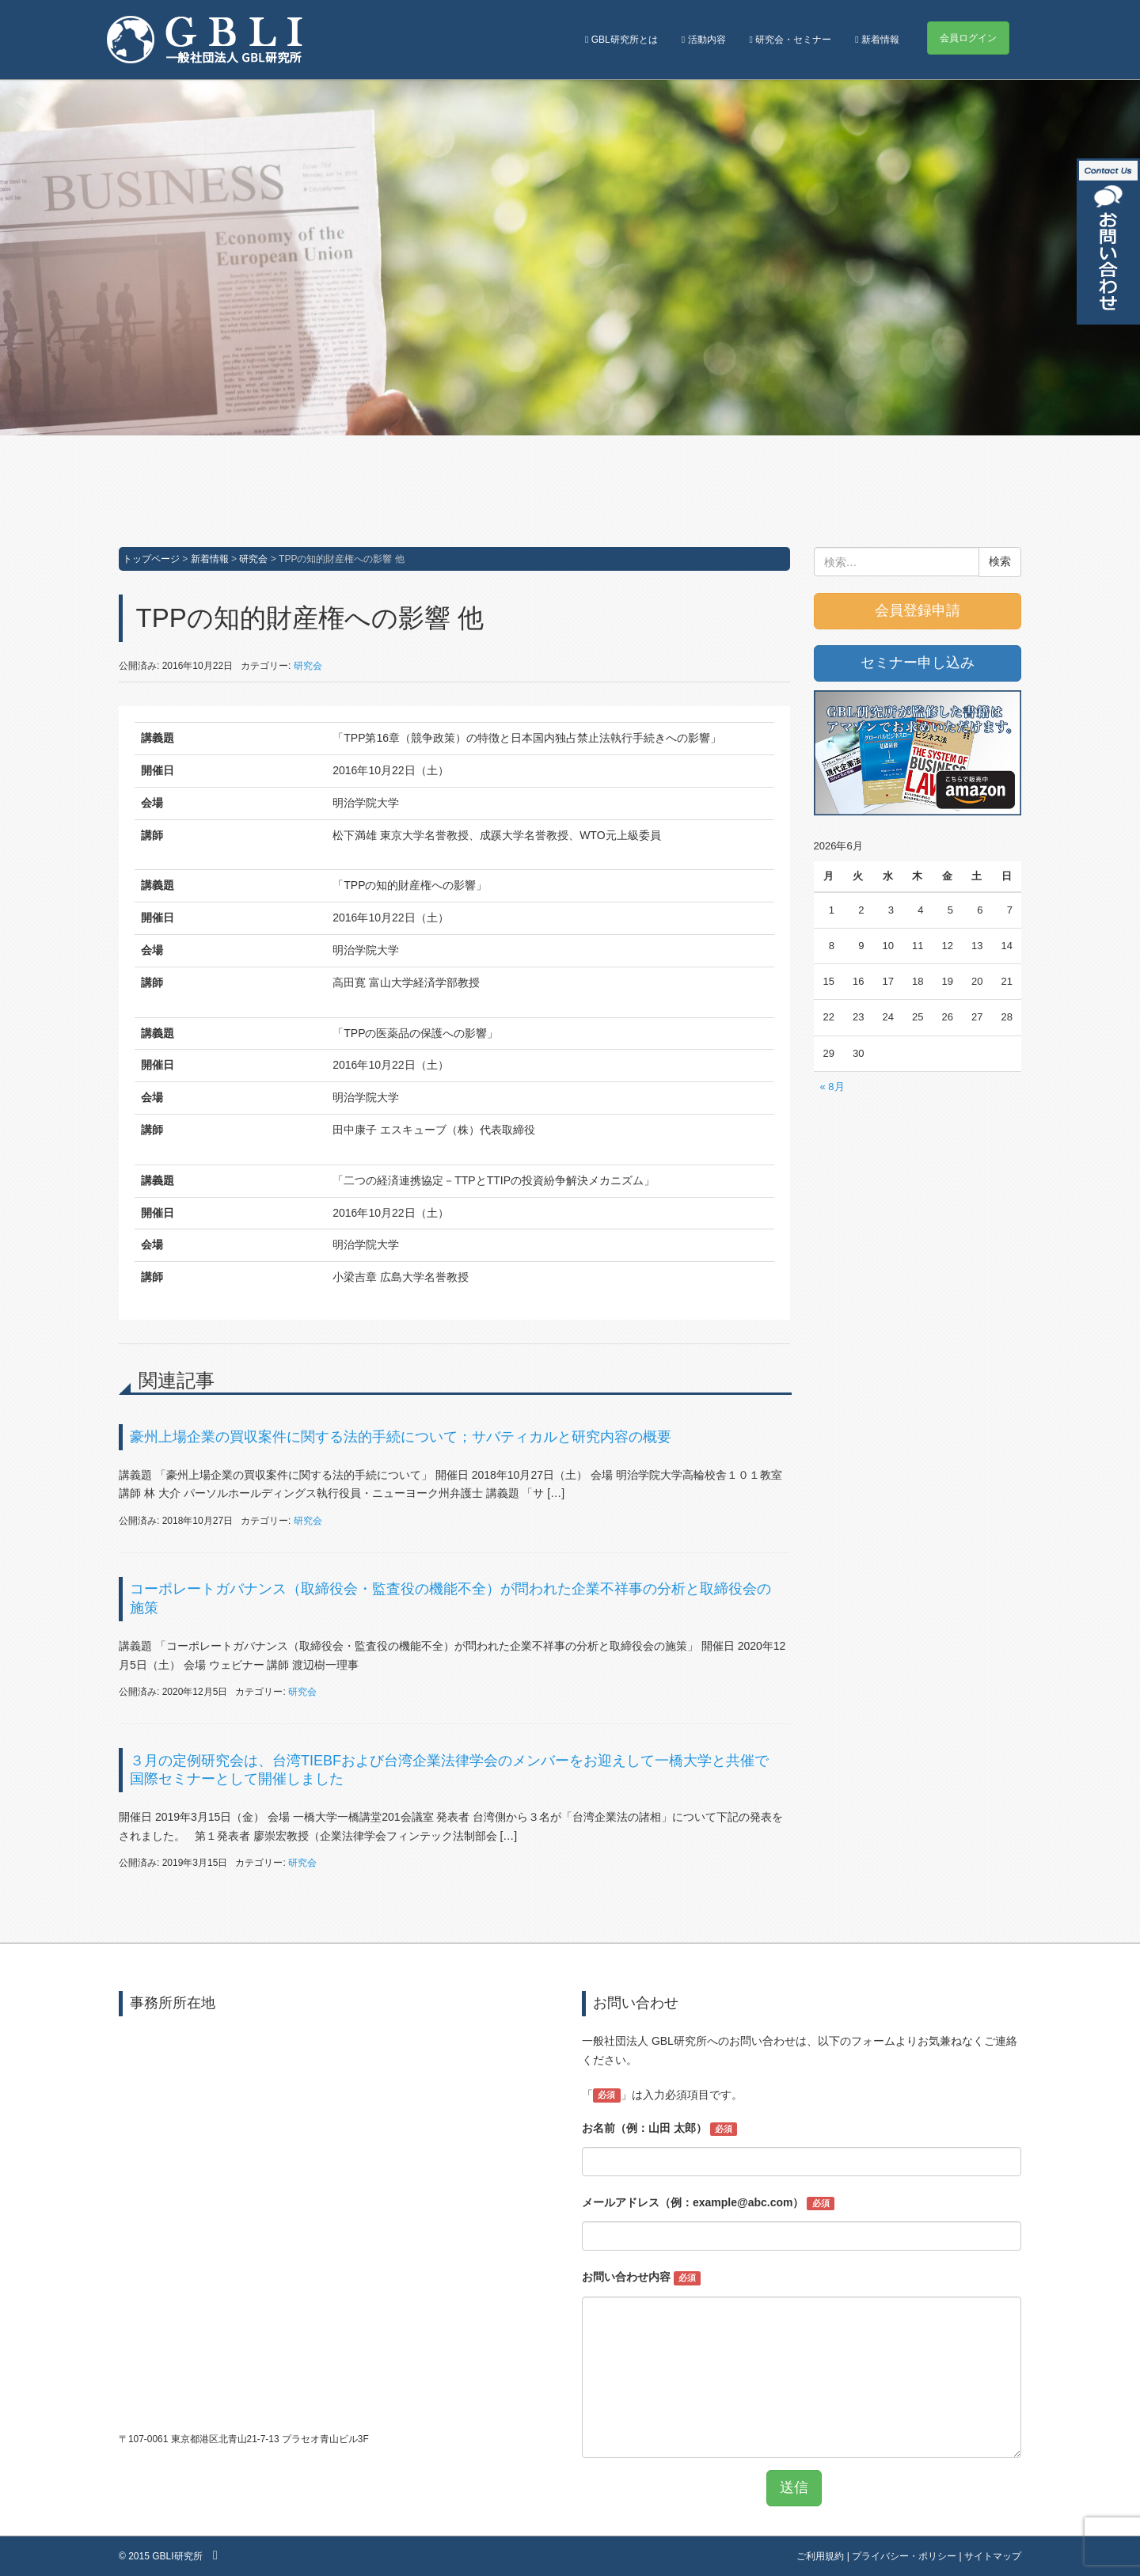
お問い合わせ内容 (641, 2277)
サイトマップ (992, 2556)
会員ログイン (968, 38)
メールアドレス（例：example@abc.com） (708, 2203)
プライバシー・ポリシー (904, 2556)
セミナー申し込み (918, 663)
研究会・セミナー (791, 39)
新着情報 (877, 39)
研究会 (253, 558)
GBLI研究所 (177, 2556)
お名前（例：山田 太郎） (659, 2129)
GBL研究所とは (621, 39)
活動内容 (704, 39)
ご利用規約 (820, 2556)
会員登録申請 (917, 610)
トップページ (151, 558)
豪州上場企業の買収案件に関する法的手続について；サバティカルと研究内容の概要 (400, 1437)
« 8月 (832, 1086)
